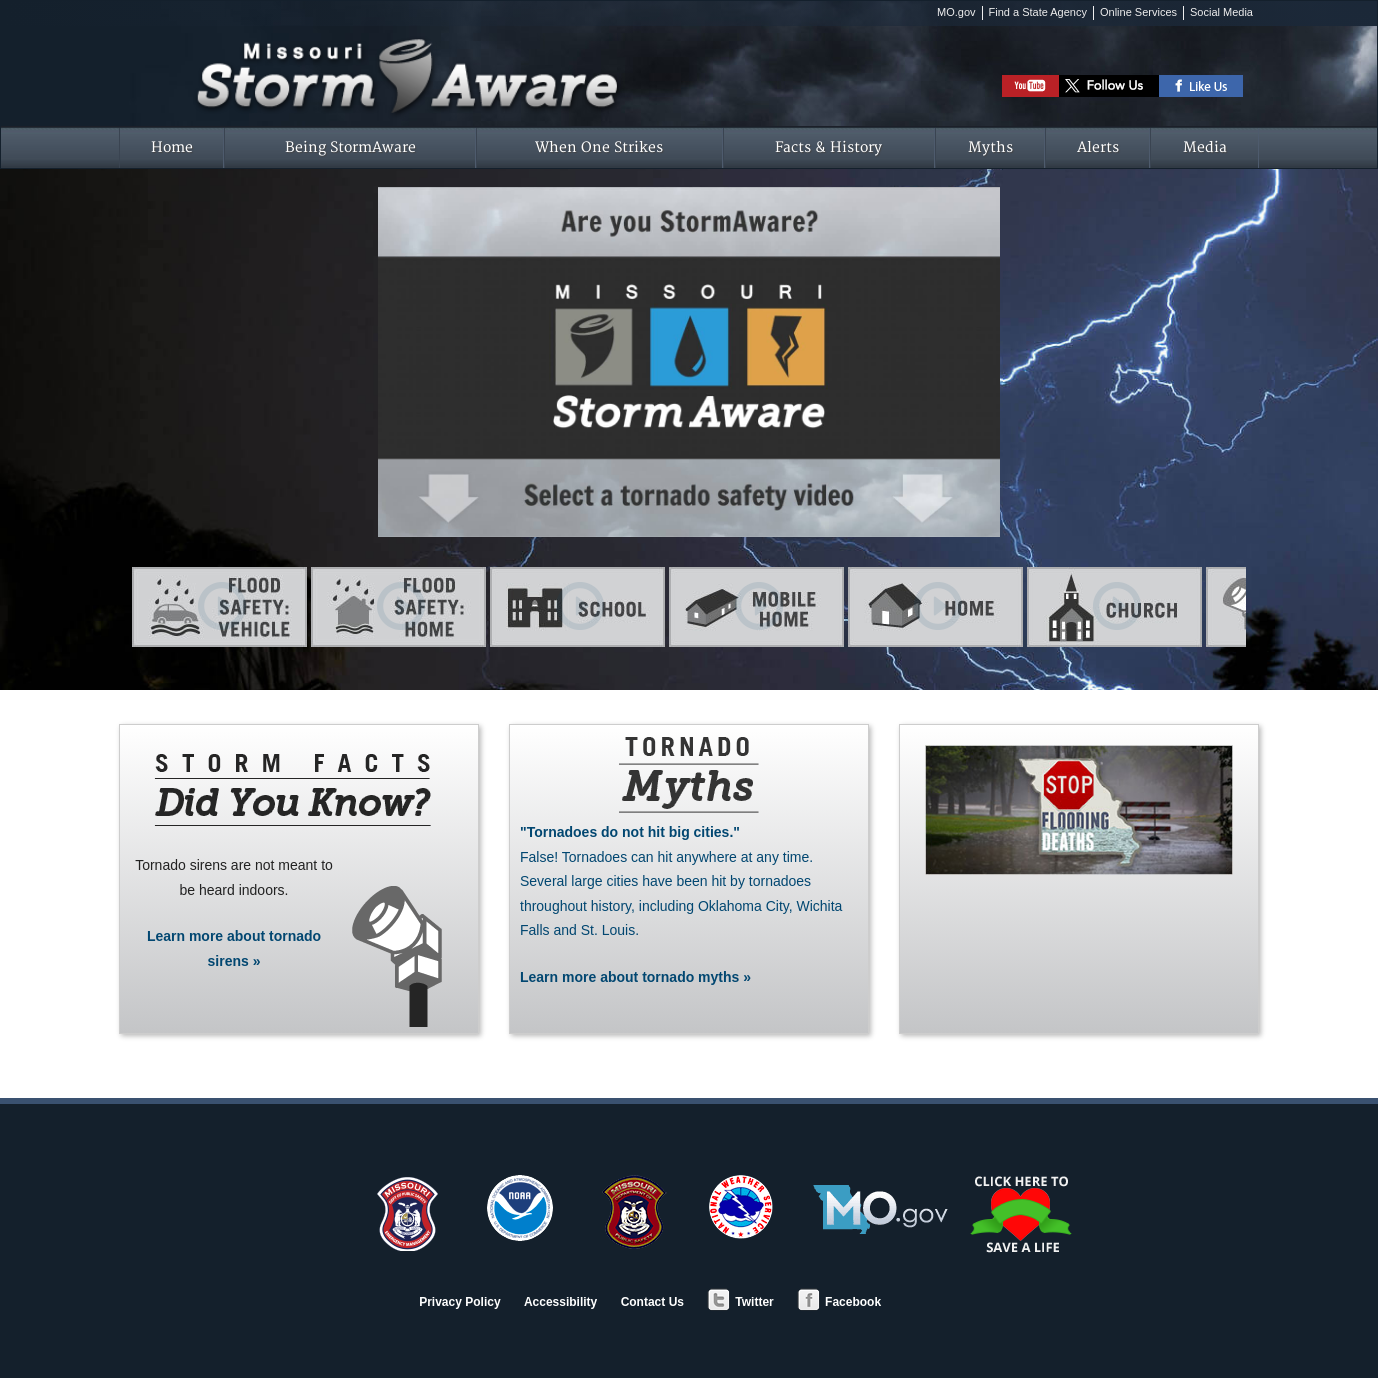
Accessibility (560, 1302)
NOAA (520, 1208)
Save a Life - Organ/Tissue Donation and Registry (1023, 1214)
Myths (990, 147)
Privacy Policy (459, 1302)
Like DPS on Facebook (1201, 86)
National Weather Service (741, 1207)
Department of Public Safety (631, 1213)
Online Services (1138, 12)
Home (172, 147)
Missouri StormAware (409, 53)
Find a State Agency (1038, 12)
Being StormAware (350, 147)
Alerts (1098, 147)
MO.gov (956, 12)
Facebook (839, 1302)
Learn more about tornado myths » (689, 902)
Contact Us (652, 1302)
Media (1205, 147)
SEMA (409, 1213)
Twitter (740, 1302)
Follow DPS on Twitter (1109, 86)
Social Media (1221, 12)
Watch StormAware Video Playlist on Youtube (1030, 86)
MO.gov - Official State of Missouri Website (880, 1209)
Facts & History (828, 147)
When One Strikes (599, 147)
